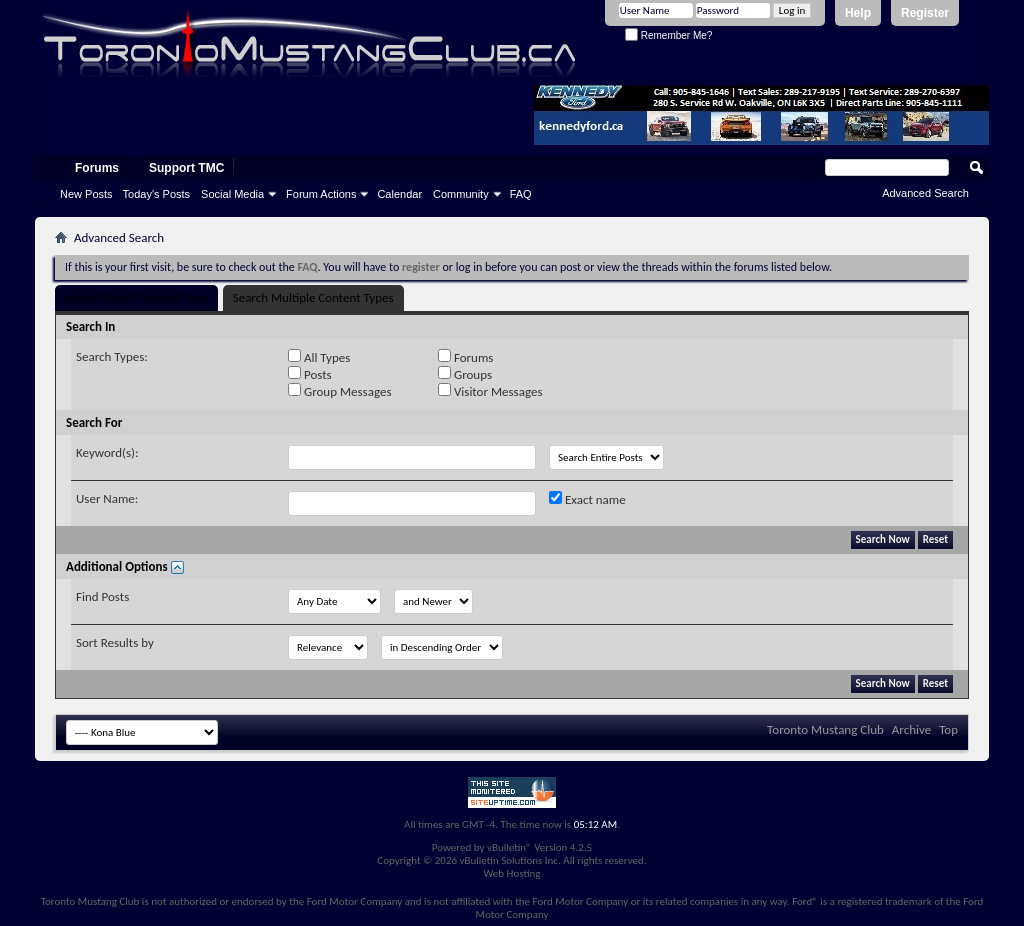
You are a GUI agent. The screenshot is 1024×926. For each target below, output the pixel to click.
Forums (97, 168)
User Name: (107, 498)
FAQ (521, 194)
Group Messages (339, 391)
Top (948, 729)
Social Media (232, 194)
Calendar (399, 194)
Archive (911, 729)
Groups (465, 374)
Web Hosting (511, 873)
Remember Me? (668, 35)
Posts (310, 374)
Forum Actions (321, 194)
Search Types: (112, 356)
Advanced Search (925, 193)
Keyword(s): (107, 452)
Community (461, 194)
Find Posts (102, 596)
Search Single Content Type (136, 297)
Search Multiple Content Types (313, 297)
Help (858, 13)
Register (925, 13)
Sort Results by (115, 642)
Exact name (587, 499)
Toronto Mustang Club (825, 729)
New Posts (86, 194)
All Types (319, 357)
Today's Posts (157, 194)
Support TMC (186, 168)
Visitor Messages (490, 391)
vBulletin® (509, 847)
